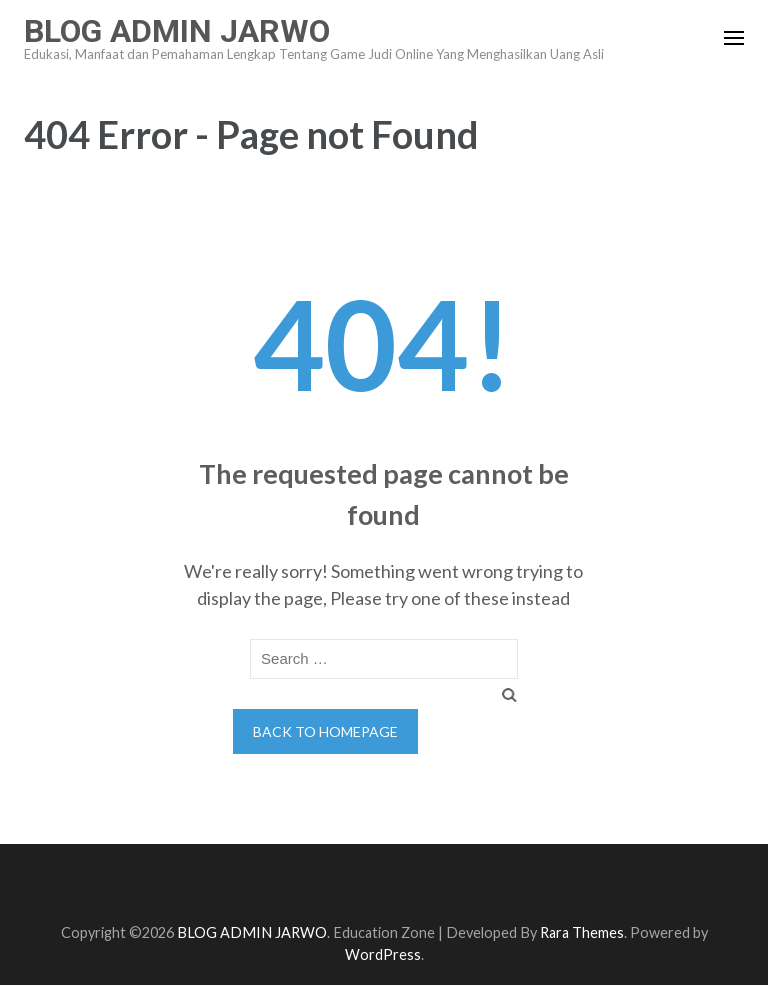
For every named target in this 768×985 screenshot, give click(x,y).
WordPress (383, 954)
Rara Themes (582, 932)
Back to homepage (325, 731)
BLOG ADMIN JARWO (177, 31)
